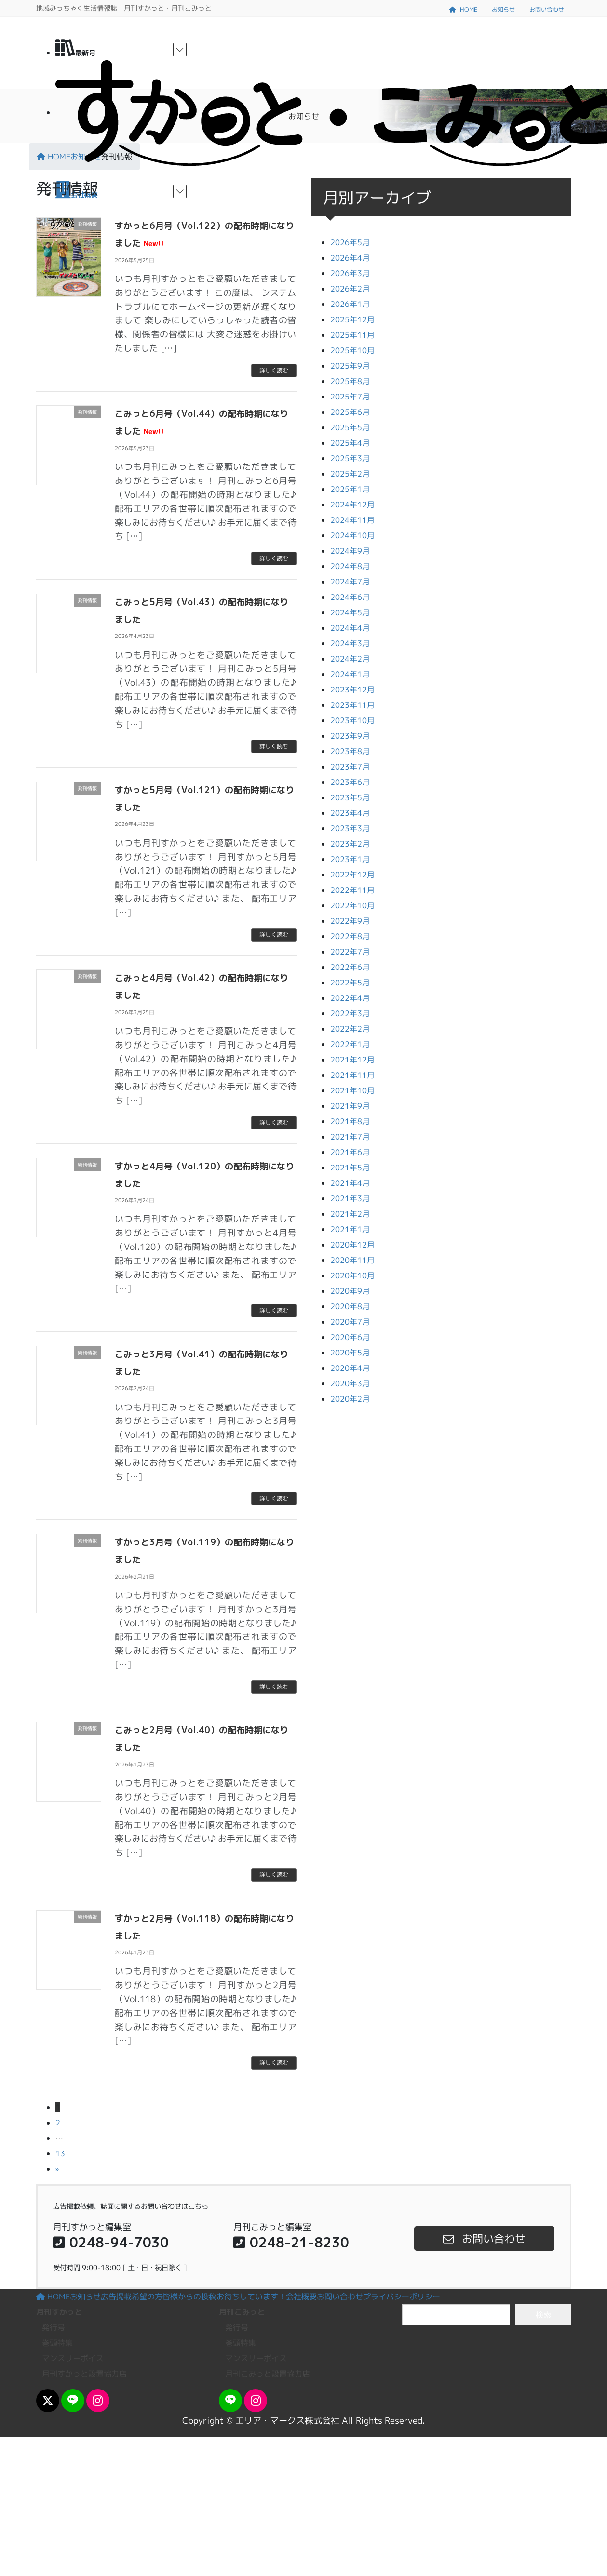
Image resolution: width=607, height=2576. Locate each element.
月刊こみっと (242, 2312)
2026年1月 (350, 304)
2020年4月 (350, 1368)
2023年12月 (352, 689)
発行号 (53, 2327)
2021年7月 (350, 1136)
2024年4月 (350, 628)
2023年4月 (350, 813)
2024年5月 (350, 612)
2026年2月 (350, 288)
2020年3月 (350, 1383)
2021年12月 (352, 1059)
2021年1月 (350, 1229)
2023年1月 (350, 859)
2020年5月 (350, 1352)
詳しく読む (273, 370)
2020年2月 (350, 1399)
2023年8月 (350, 751)
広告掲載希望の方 (131, 2296)
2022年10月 (352, 905)
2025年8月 (350, 381)
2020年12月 (352, 1244)
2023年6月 (350, 782)
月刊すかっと (59, 2312)
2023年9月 (350, 735)
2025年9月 (350, 365)
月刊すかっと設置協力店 (84, 2373)
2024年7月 (350, 581)
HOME (463, 9)
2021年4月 (350, 1183)
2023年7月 (350, 766)
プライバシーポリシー (401, 2296)
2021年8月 (350, 1121)
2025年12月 (352, 319)
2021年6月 (350, 1152)
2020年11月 (352, 1260)
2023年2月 (350, 843)
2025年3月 (350, 458)
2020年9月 (350, 1291)
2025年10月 (352, 350)
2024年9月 (350, 550)
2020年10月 (352, 1275)
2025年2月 (350, 473)
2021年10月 (352, 1090)
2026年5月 (350, 242)
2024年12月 (352, 504)
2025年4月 (350, 443)
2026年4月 (350, 257)
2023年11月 (352, 705)
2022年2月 (350, 1028)
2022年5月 (350, 982)
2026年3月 (350, 273)
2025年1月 (350, 489)
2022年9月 (350, 921)
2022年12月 (352, 874)
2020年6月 (350, 1337)
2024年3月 (350, 643)
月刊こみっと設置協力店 (267, 2373)
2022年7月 (350, 951)
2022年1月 (350, 1044)
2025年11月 (352, 335)
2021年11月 (352, 1075)
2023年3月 (350, 828)
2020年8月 (350, 1306)
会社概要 (301, 2296)
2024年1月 (350, 674)
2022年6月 (350, 967)
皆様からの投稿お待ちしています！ (224, 2296)
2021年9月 (350, 1106)
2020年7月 (350, 1321)
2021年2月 (350, 1213)
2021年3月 (350, 1198)
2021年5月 (350, 1167)
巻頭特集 (57, 2342)
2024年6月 (350, 597)
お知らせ (503, 9)
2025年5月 (350, 427)
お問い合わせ (546, 9)
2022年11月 (352, 890)
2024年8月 (350, 566)
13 (60, 2153)
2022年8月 (350, 936)
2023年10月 (352, 720)
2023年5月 (350, 797)
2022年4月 (350, 998)
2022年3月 (350, 1013)
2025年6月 (350, 412)
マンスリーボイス (73, 2358)
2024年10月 (352, 535)
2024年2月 (350, 658)
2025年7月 (350, 396)
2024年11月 (352, 520)
